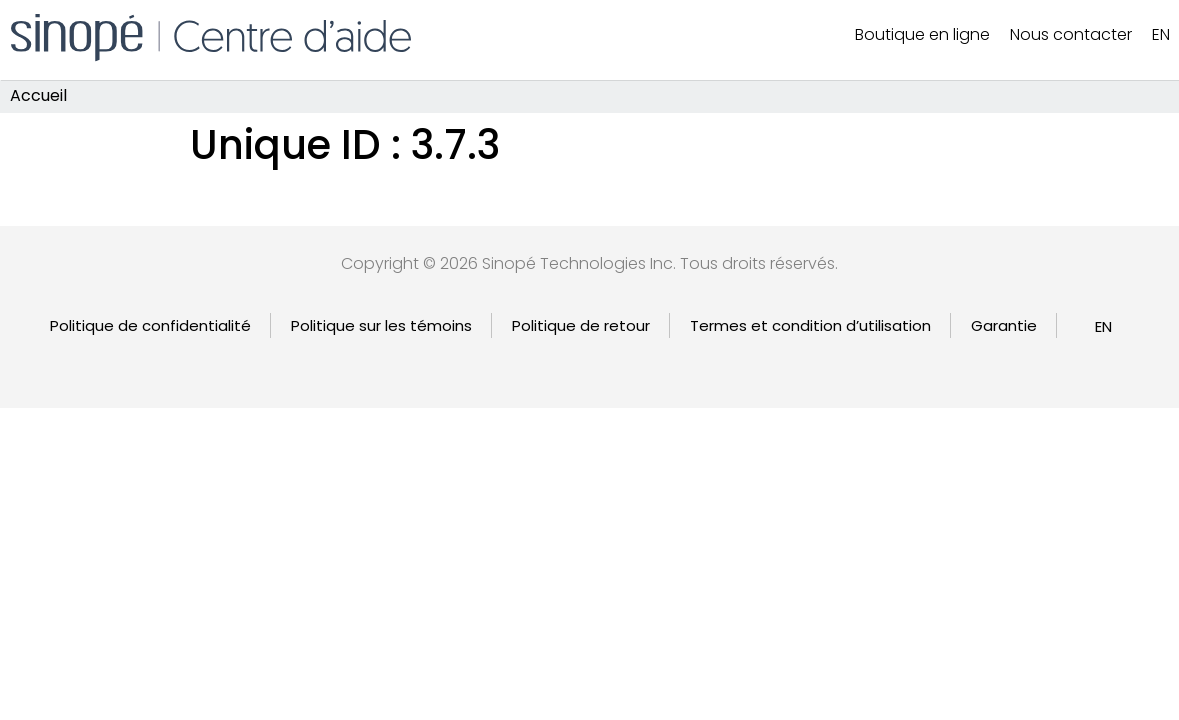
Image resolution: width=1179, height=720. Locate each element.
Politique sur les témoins (381, 325)
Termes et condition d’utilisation (810, 325)
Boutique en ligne (922, 34)
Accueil (38, 96)
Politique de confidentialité (150, 325)
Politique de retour (581, 325)
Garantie (1004, 325)
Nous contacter (1071, 34)
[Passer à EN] (1103, 326)
